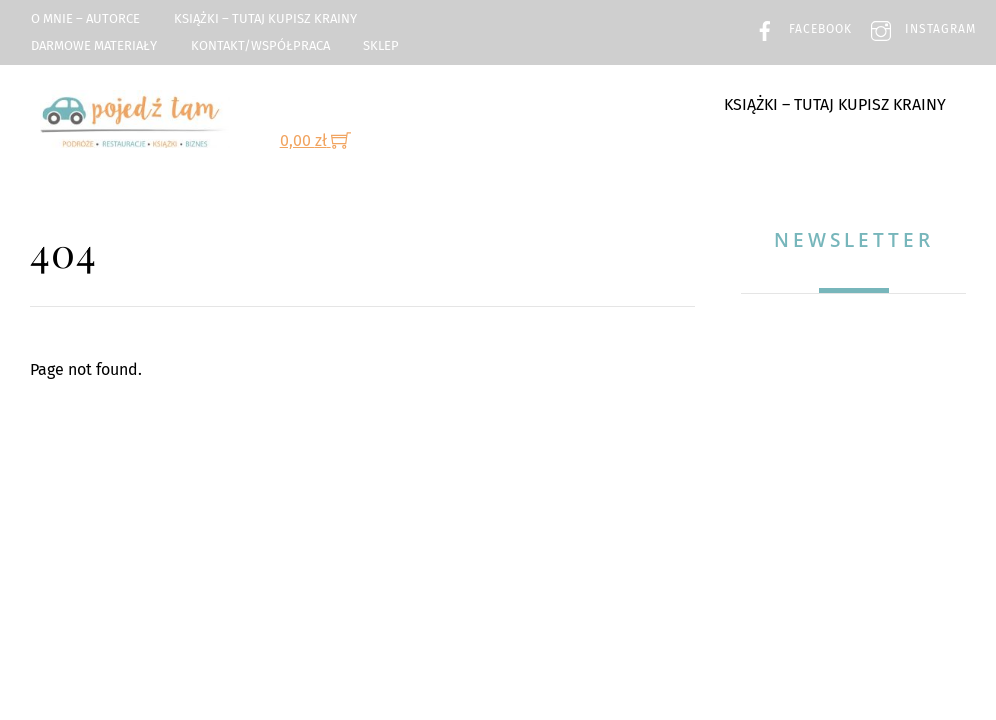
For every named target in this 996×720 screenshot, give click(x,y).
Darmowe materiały (94, 45)
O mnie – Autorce (85, 18)
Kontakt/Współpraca (260, 45)
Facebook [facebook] (798, 29)
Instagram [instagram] (918, 29)
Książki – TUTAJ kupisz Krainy (265, 18)
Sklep (381, 45)
